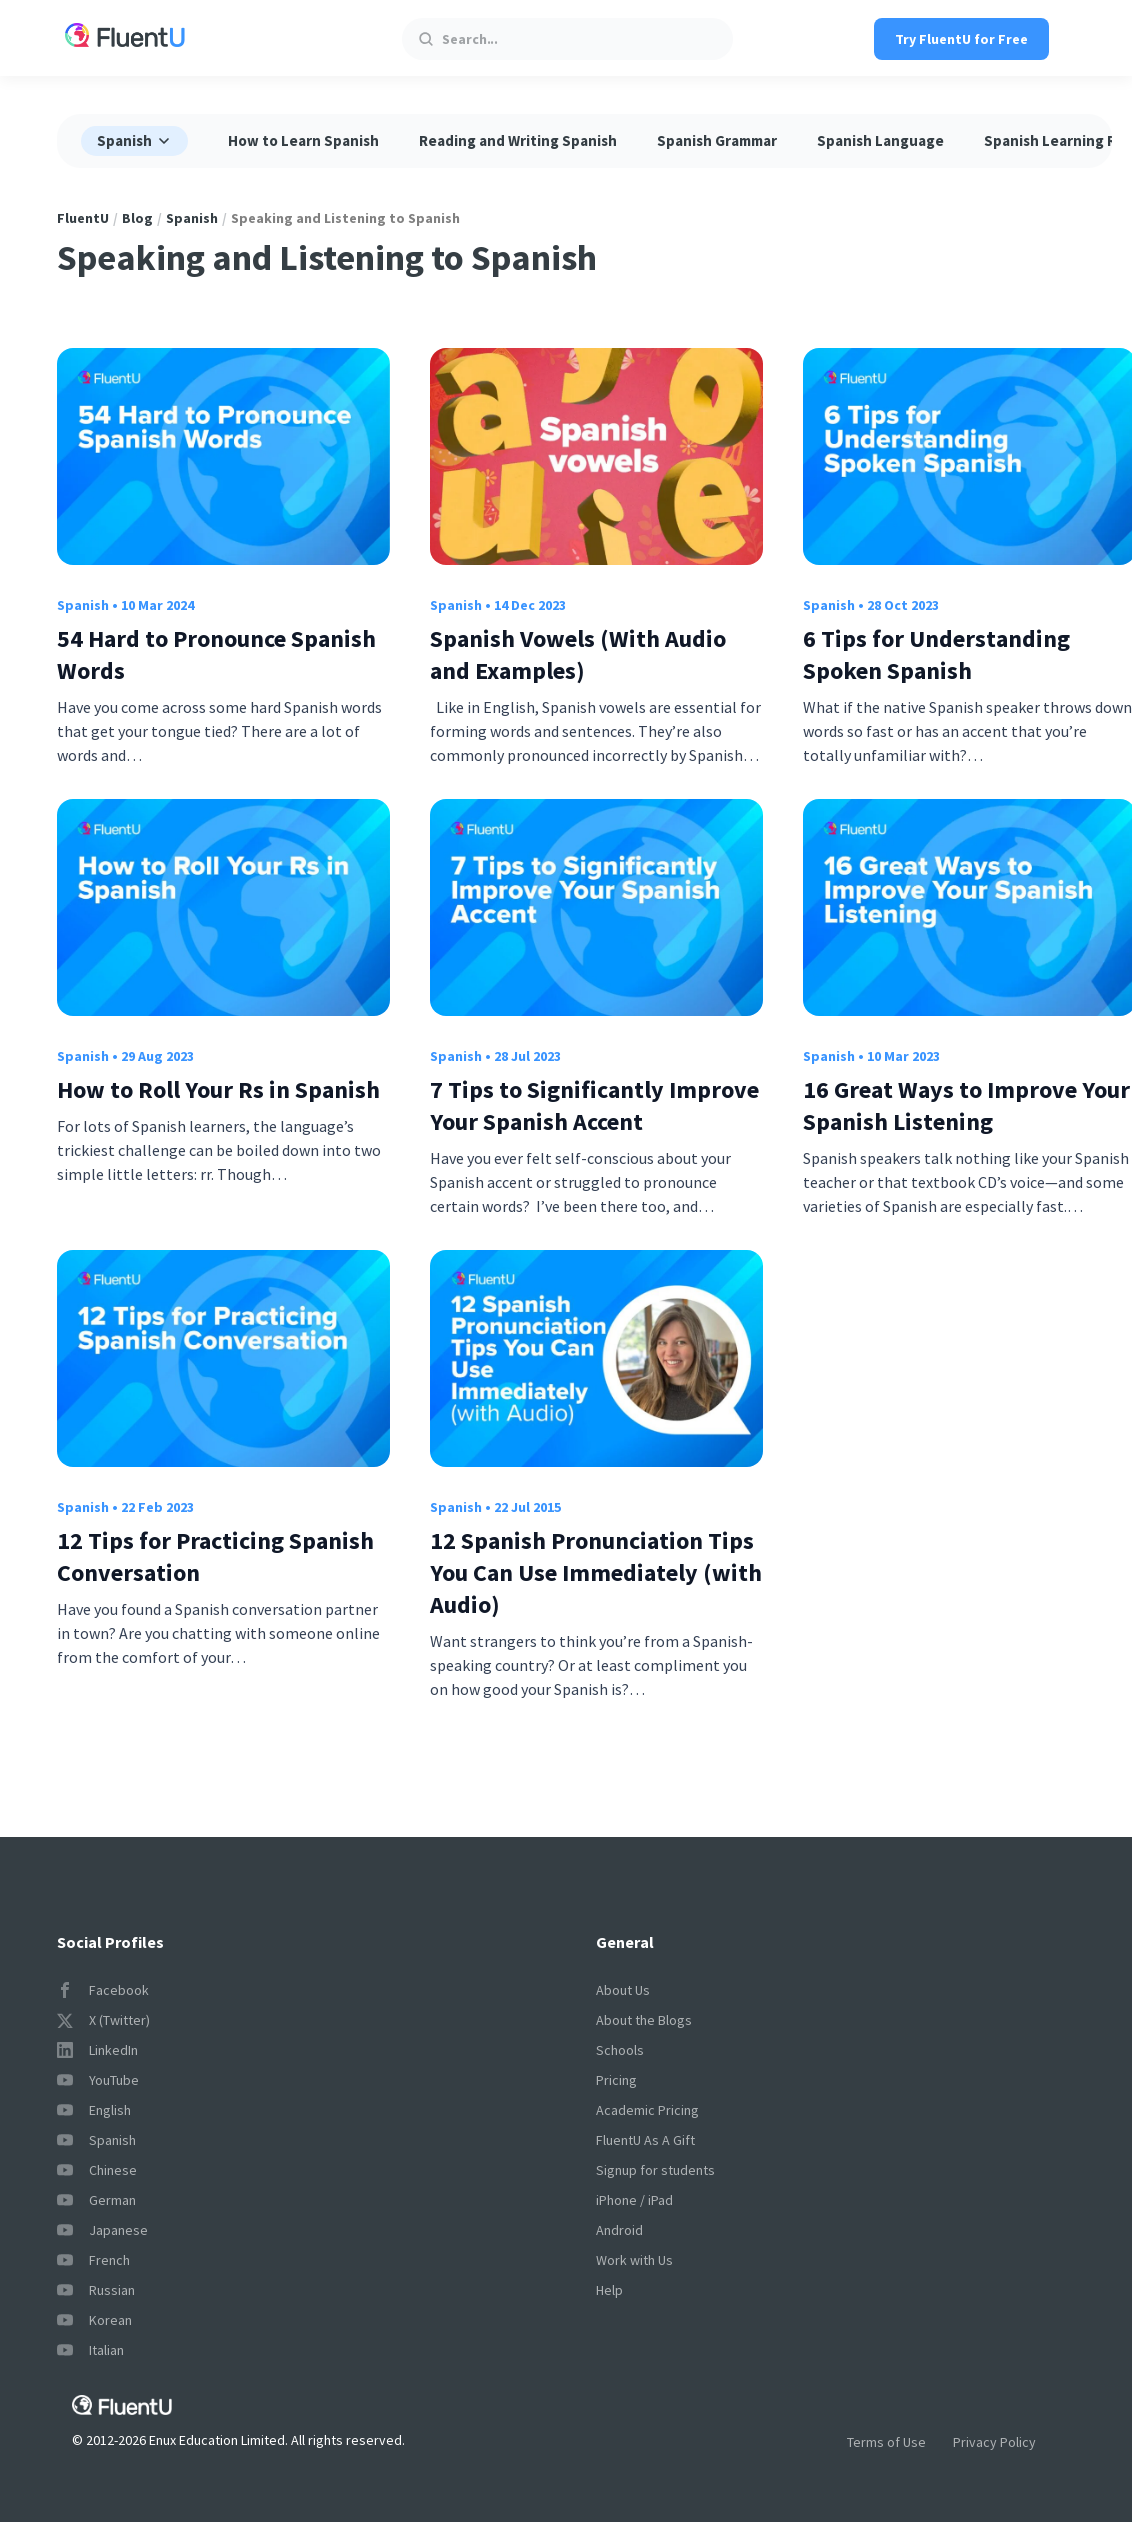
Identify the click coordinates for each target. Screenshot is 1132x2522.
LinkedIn (97, 2050)
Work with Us (634, 2260)
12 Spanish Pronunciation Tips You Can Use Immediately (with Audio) (596, 1572)
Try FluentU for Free (961, 39)
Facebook (103, 1990)
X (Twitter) (103, 2020)
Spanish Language (880, 140)
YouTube (98, 2080)
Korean (94, 2320)
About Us (623, 1990)
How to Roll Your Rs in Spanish (218, 1089)
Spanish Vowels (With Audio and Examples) (578, 654)
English (94, 2110)
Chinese (97, 2170)
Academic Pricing (647, 2110)
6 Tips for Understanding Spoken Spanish (936, 654)
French (93, 2260)
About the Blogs (644, 2020)
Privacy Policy (994, 2442)
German (96, 2200)
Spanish (192, 218)
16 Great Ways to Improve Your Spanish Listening (966, 1105)
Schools (620, 2050)
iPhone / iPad (634, 2200)
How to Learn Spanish (303, 140)
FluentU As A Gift (645, 2140)
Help (609, 2290)
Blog (137, 218)
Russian (96, 2290)
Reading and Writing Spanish (518, 140)
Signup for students (655, 2170)
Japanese (102, 2230)
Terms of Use (886, 2442)
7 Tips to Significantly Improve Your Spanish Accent (594, 1105)
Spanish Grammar (717, 140)
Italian (90, 2350)
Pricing (616, 2080)
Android (619, 2230)
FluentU (83, 218)
